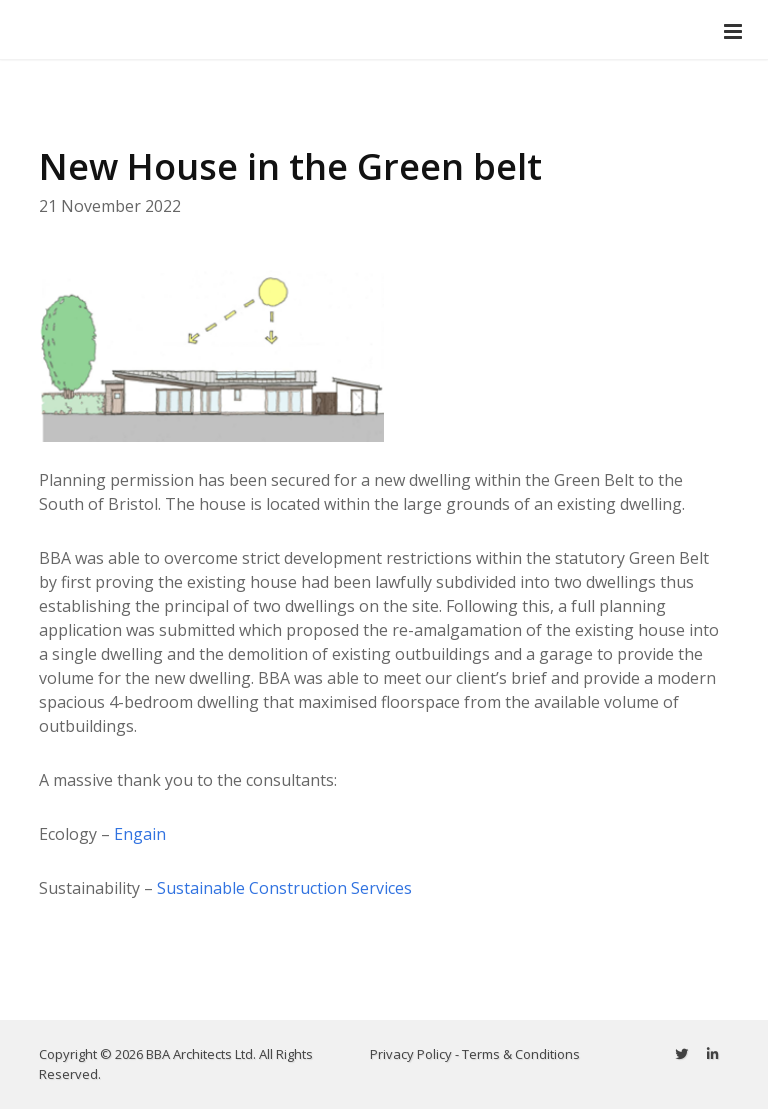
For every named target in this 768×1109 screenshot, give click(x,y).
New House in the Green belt (290, 166)
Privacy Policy (411, 1054)
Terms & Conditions (521, 1054)
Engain (140, 834)
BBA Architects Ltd (199, 1054)
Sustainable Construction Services (284, 888)
